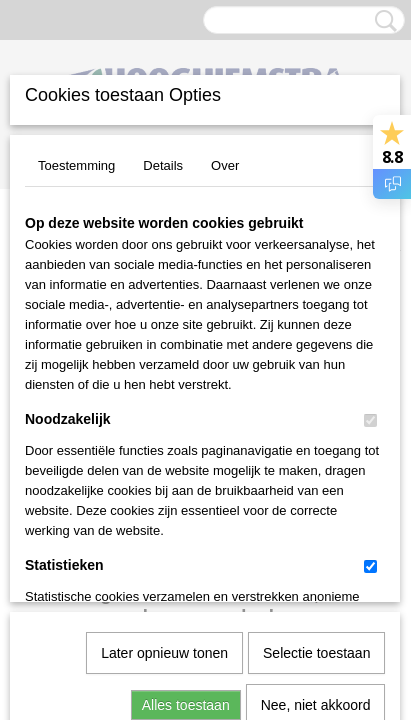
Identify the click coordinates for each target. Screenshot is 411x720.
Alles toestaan (186, 483)
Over (225, 165)
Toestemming (76, 165)
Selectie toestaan (316, 431)
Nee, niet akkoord (316, 483)
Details (163, 165)
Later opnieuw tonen (164, 431)
